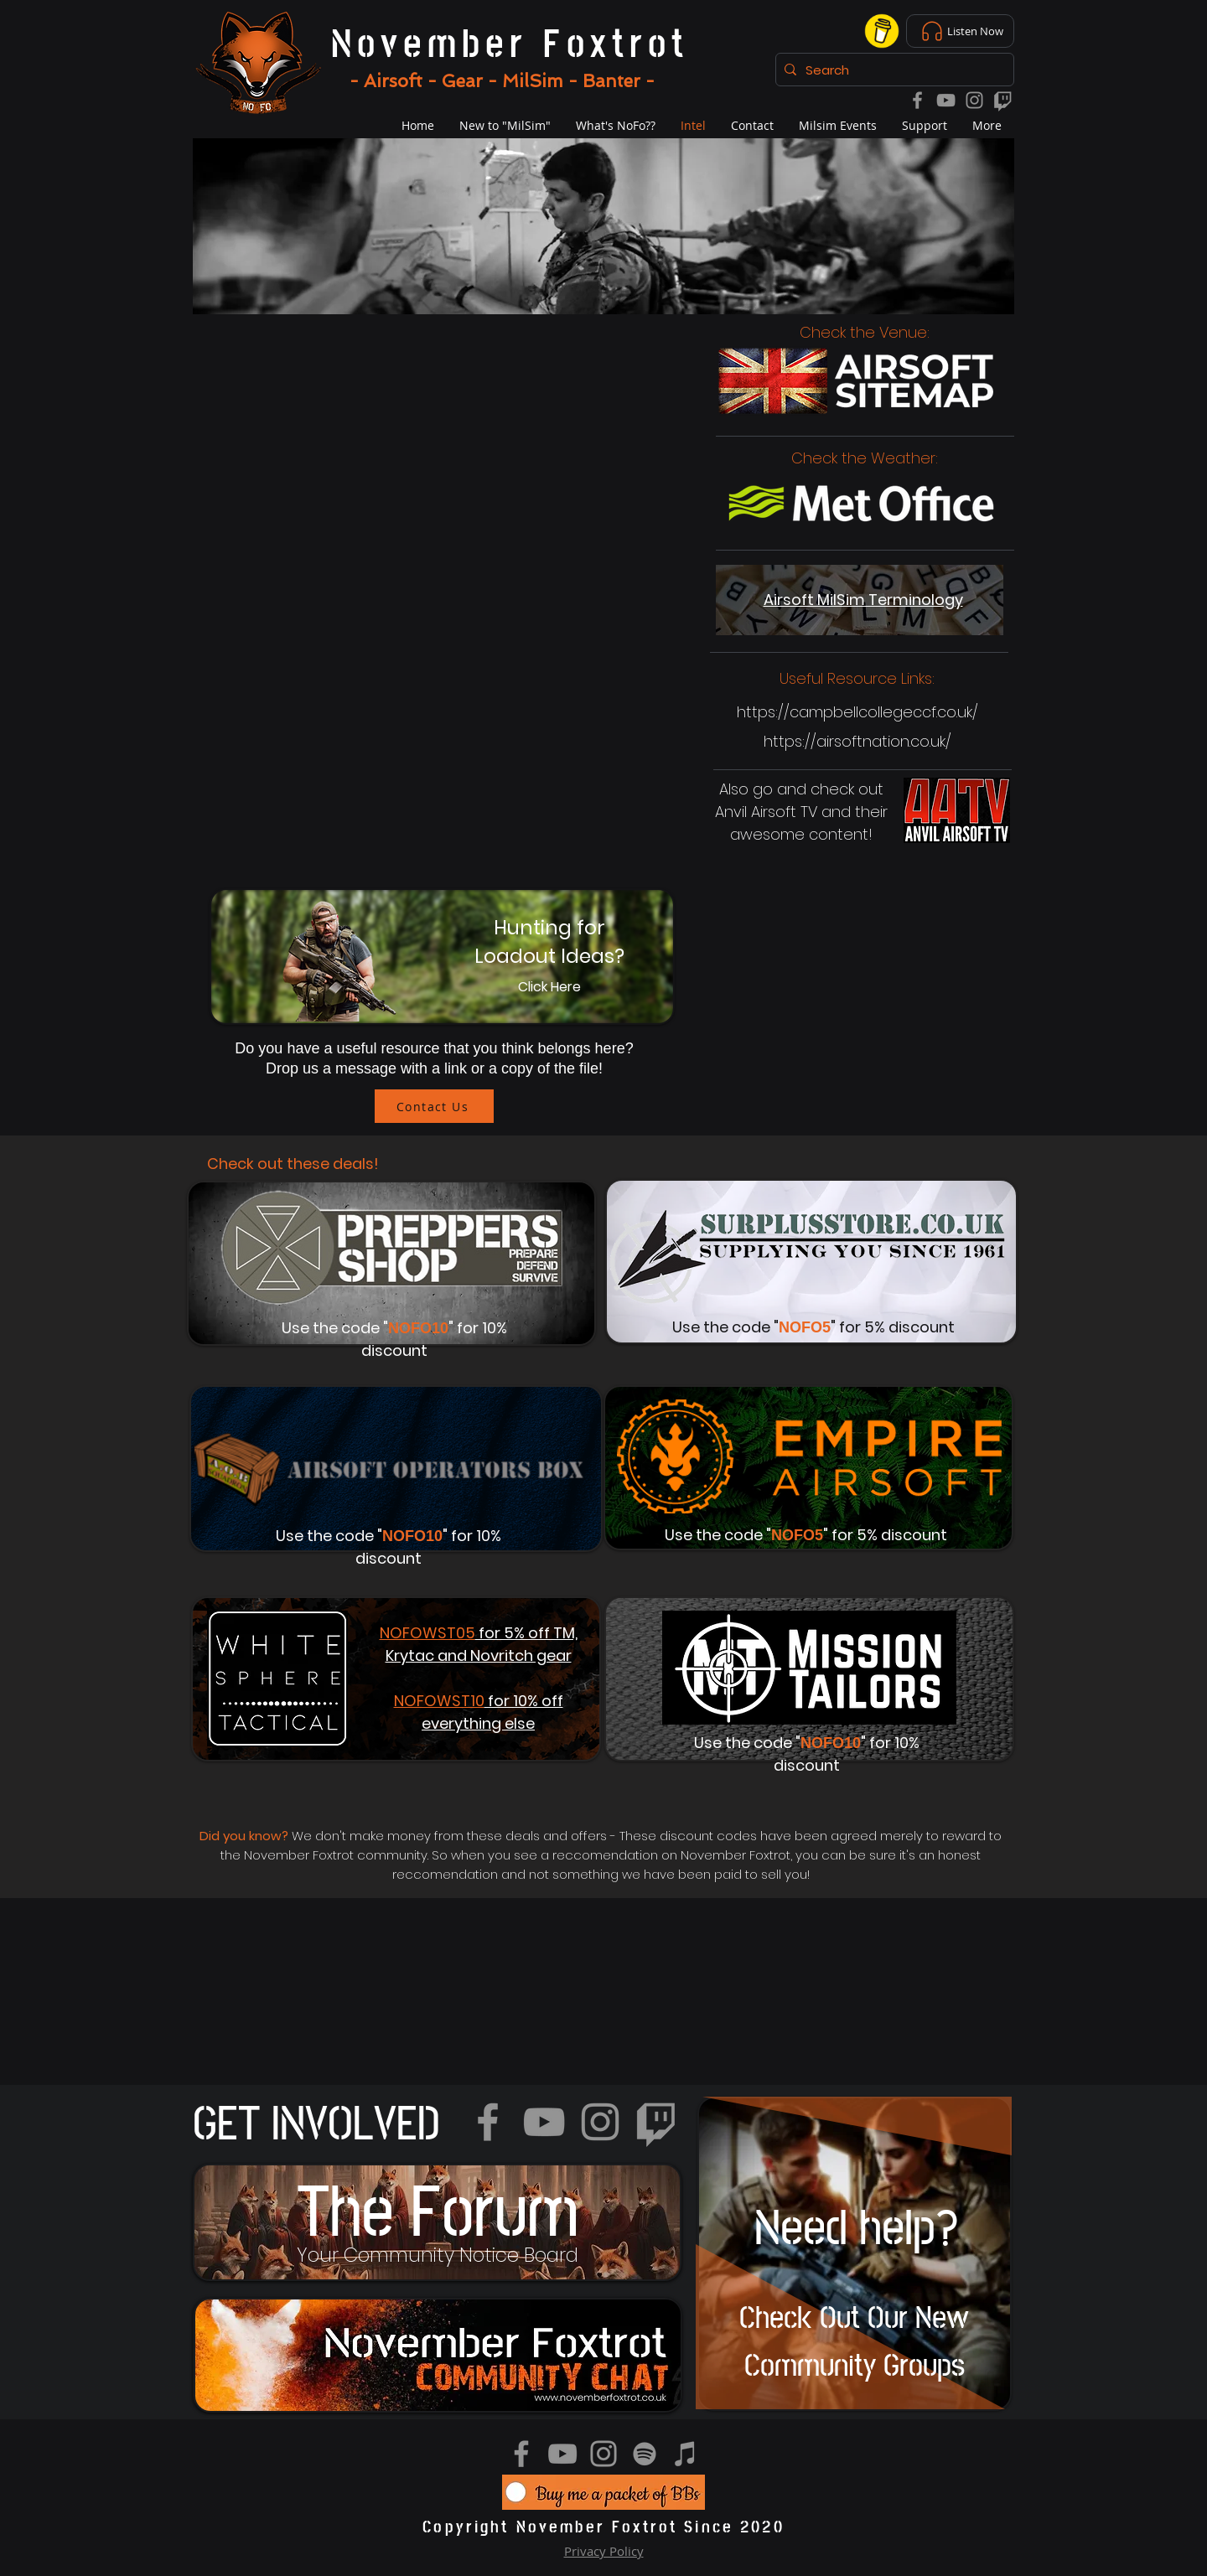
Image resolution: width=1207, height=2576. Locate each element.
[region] (437, 2222)
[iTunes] (685, 2453)
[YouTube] (946, 100)
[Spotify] (644, 2453)
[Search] (892, 69)
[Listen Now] (960, 31)
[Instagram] (974, 100)
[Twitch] (1003, 100)
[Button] (445, 956)
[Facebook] (917, 100)
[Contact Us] (434, 1106)
